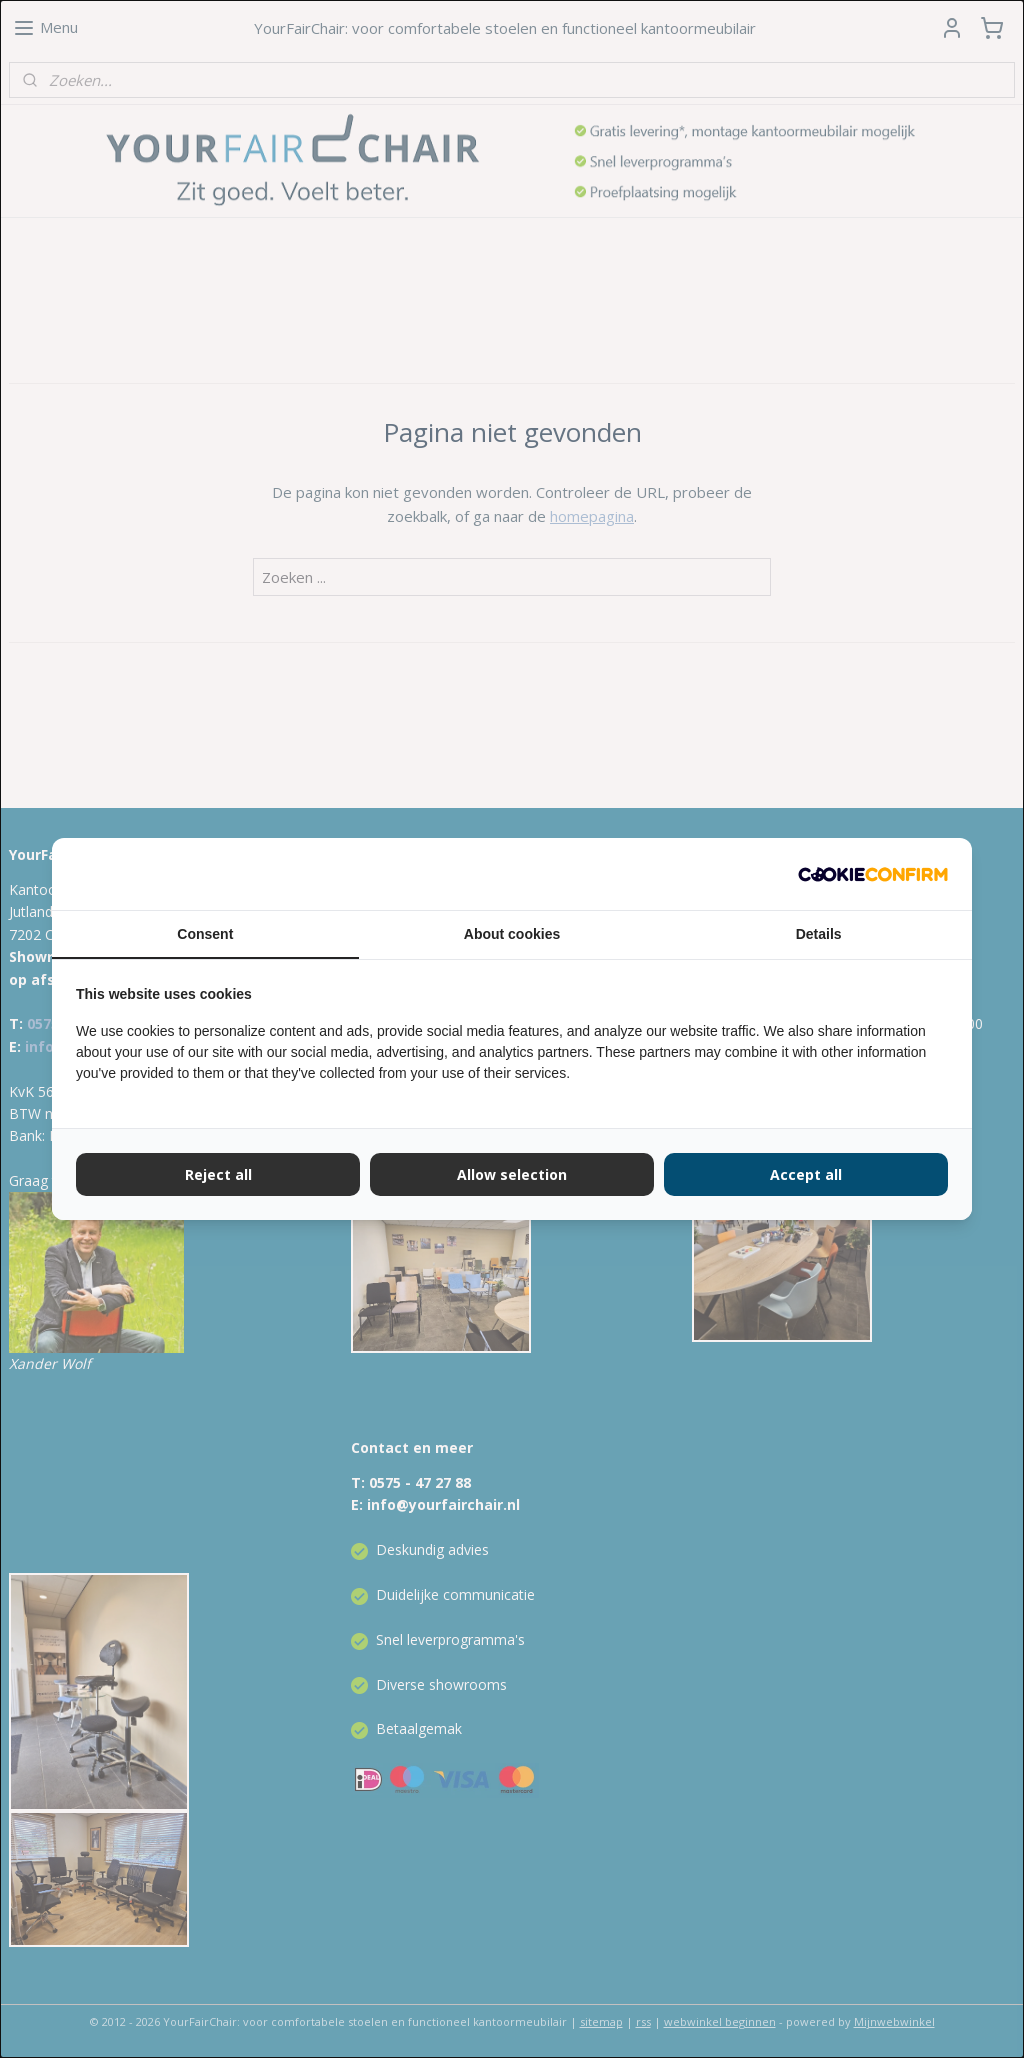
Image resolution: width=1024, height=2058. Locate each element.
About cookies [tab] (512, 934)
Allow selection (512, 1174)
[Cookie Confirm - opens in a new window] (873, 874)
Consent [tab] (205, 934)
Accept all (806, 1174)
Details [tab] (819, 934)
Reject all (218, 1174)
